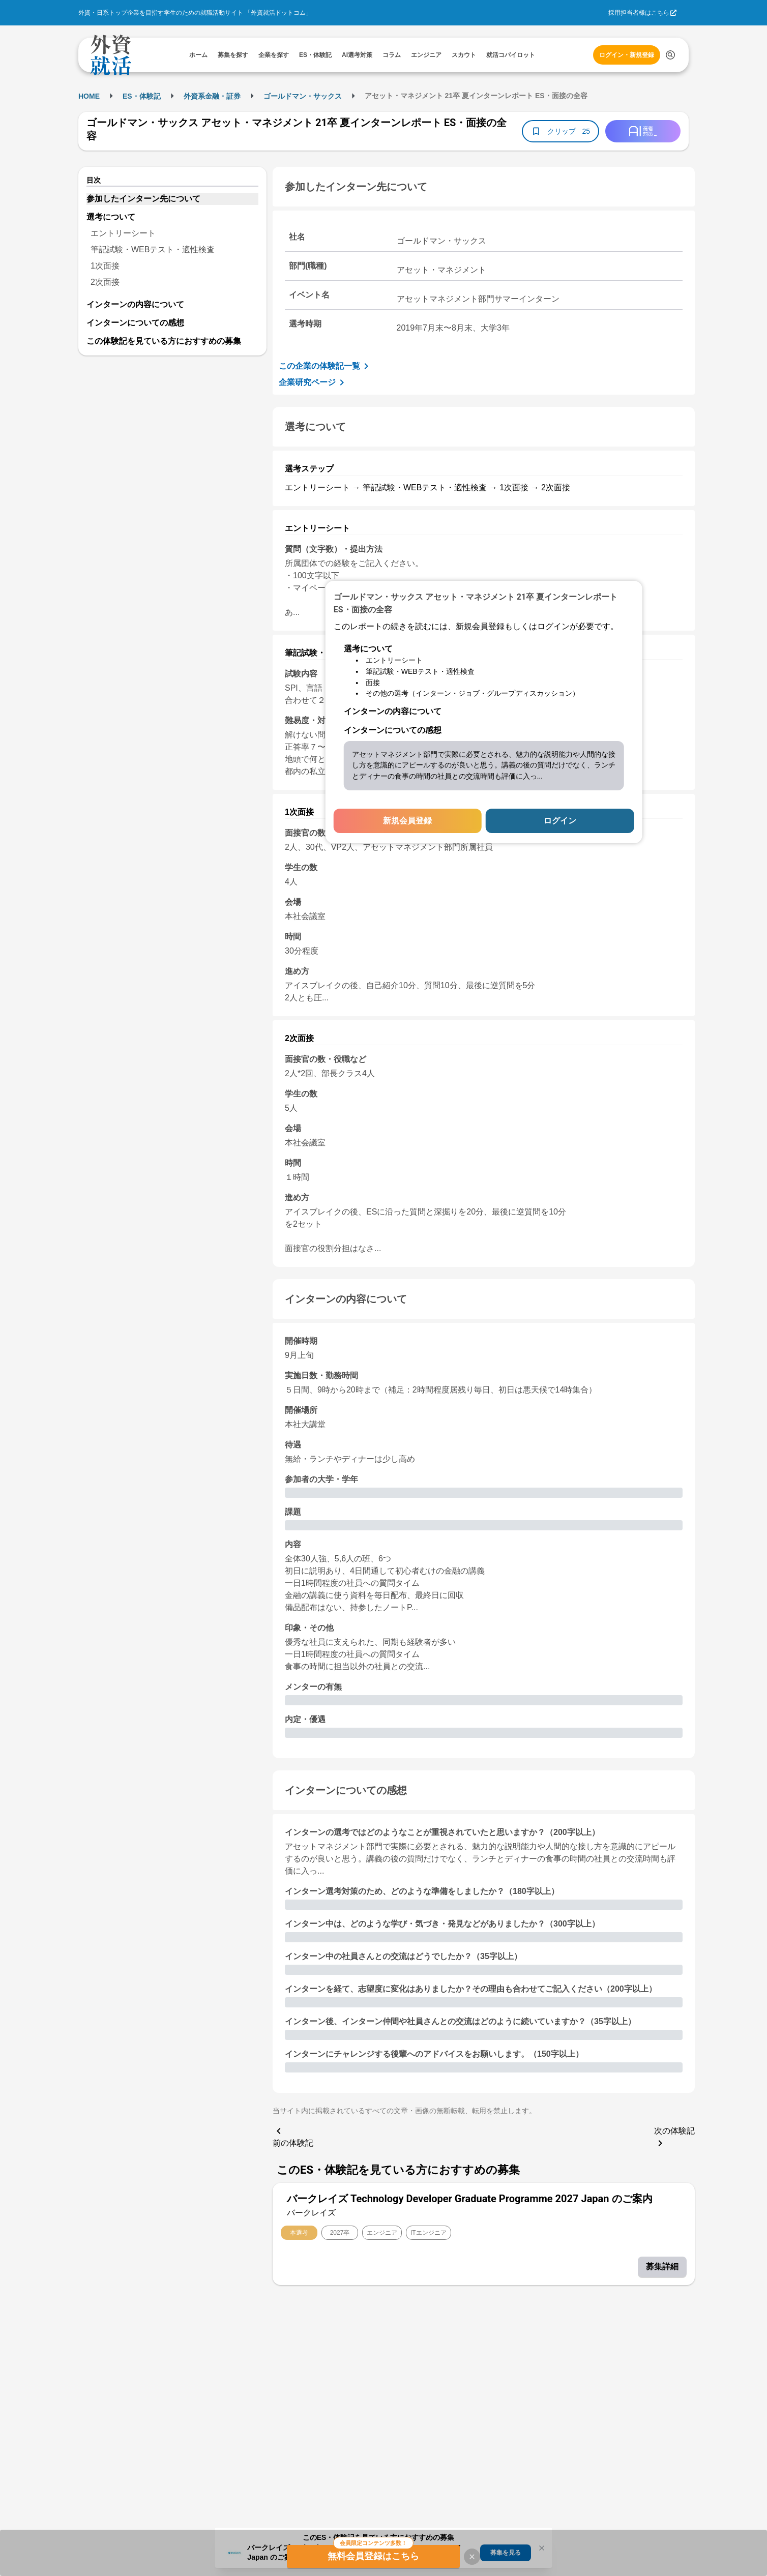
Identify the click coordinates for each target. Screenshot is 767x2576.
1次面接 (105, 265)
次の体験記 (674, 2137)
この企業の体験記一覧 (325, 366)
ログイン (560, 820)
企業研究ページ (313, 382)
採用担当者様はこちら (638, 12)
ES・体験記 (142, 96)
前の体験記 (293, 2136)
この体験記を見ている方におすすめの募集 (163, 341)
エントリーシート (123, 233)
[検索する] (670, 55)
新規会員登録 (407, 820)
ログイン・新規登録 (626, 54)
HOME (89, 96)
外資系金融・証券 (212, 96)
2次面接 (105, 282)
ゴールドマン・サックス (302, 96)
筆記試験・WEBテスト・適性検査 (153, 249)
